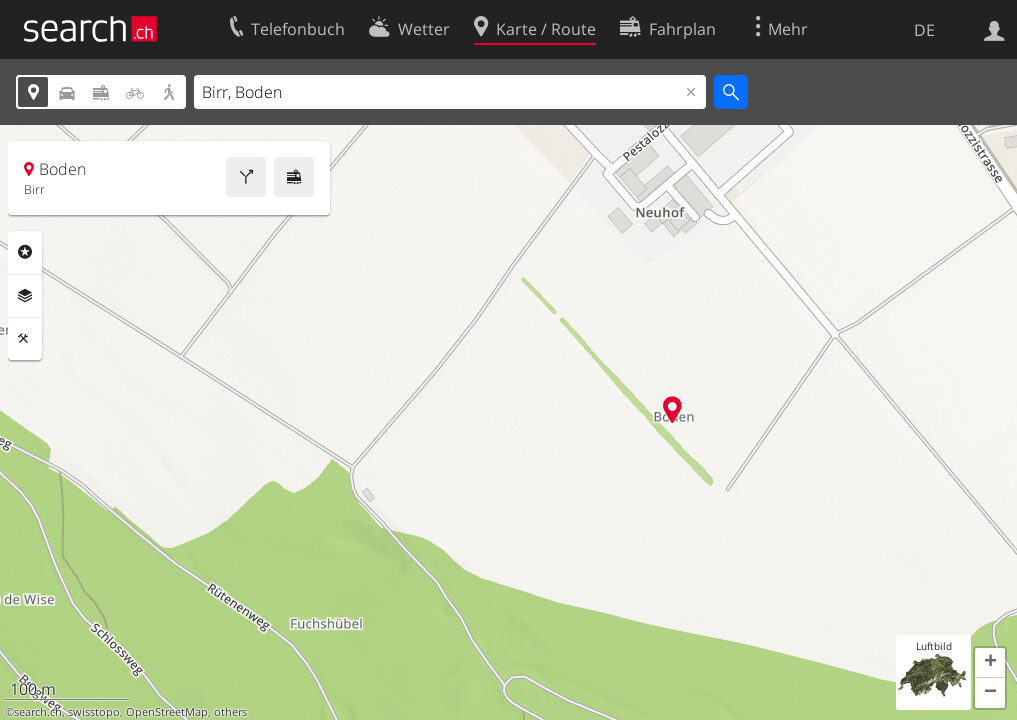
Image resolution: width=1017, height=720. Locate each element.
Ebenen (25, 296)
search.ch (38, 712)
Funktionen (25, 339)
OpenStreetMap (167, 712)
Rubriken (25, 252)
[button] (990, 663)
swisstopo (94, 712)
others (230, 712)
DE (924, 30)
